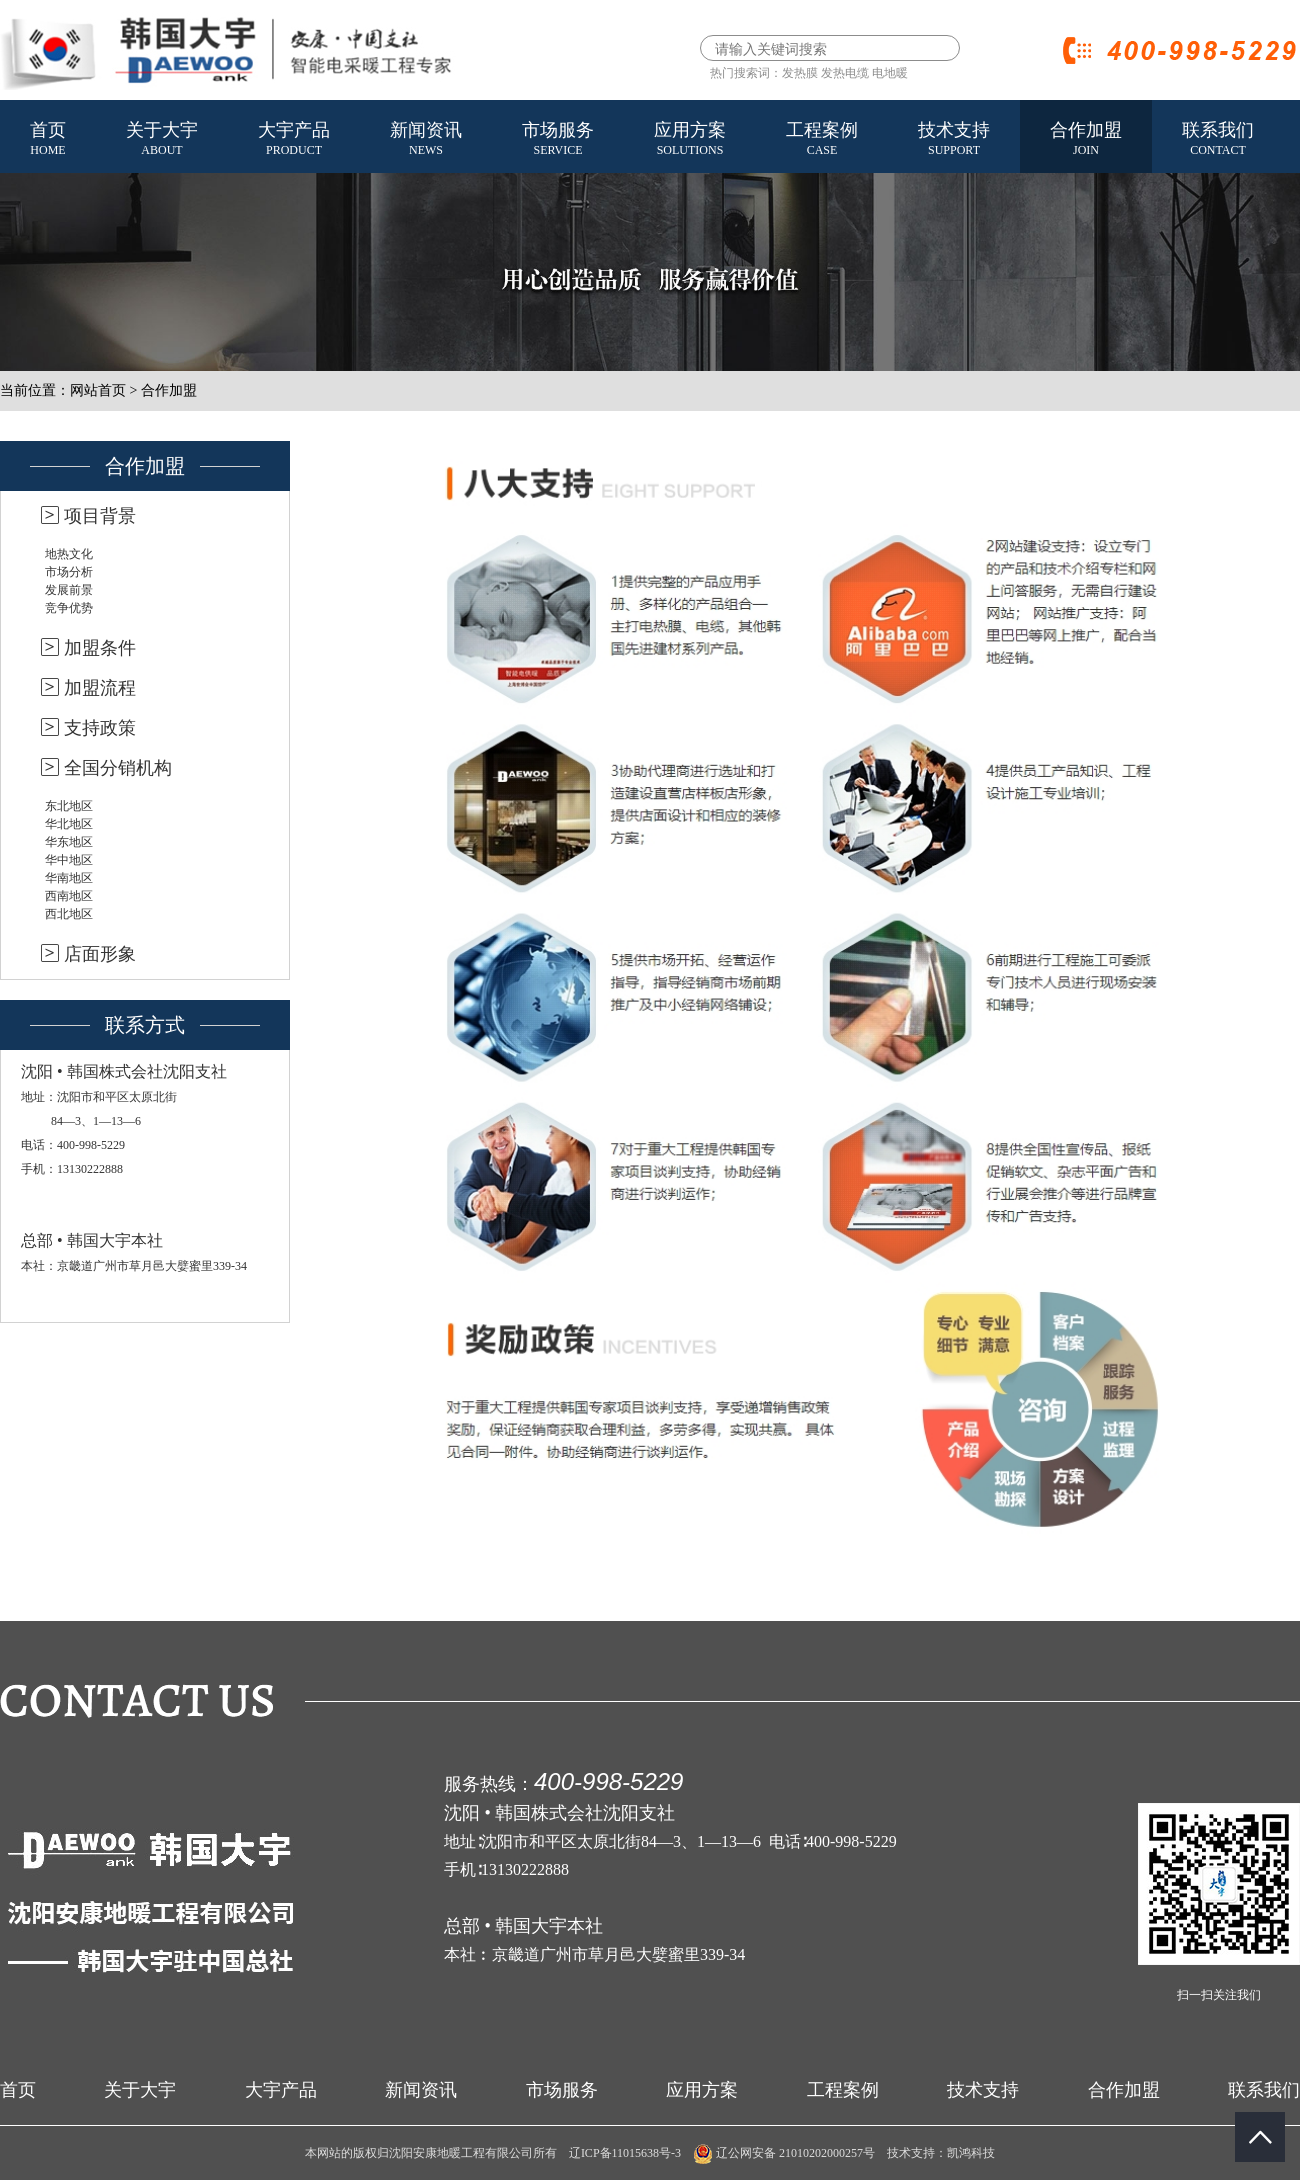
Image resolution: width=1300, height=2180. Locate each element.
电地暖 (890, 73)
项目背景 (100, 516)
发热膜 (800, 73)
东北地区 (69, 806)
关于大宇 (162, 140)
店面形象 (100, 954)
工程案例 (822, 140)
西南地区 (69, 896)
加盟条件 (100, 648)
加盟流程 (100, 688)
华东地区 (69, 842)
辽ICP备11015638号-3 (625, 2153)
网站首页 (98, 390)
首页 (48, 140)
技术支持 (954, 140)
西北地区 (69, 914)
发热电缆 (845, 73)
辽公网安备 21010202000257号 (784, 2153)
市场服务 (558, 140)
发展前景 (69, 590)
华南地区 (69, 878)
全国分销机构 (118, 768)
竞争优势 (69, 608)
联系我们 (1218, 140)
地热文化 (69, 554)
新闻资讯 (426, 140)
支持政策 (100, 728)
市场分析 (69, 572)
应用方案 (690, 140)
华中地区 (69, 860)
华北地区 (69, 824)
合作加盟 (1086, 140)
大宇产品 (294, 140)
